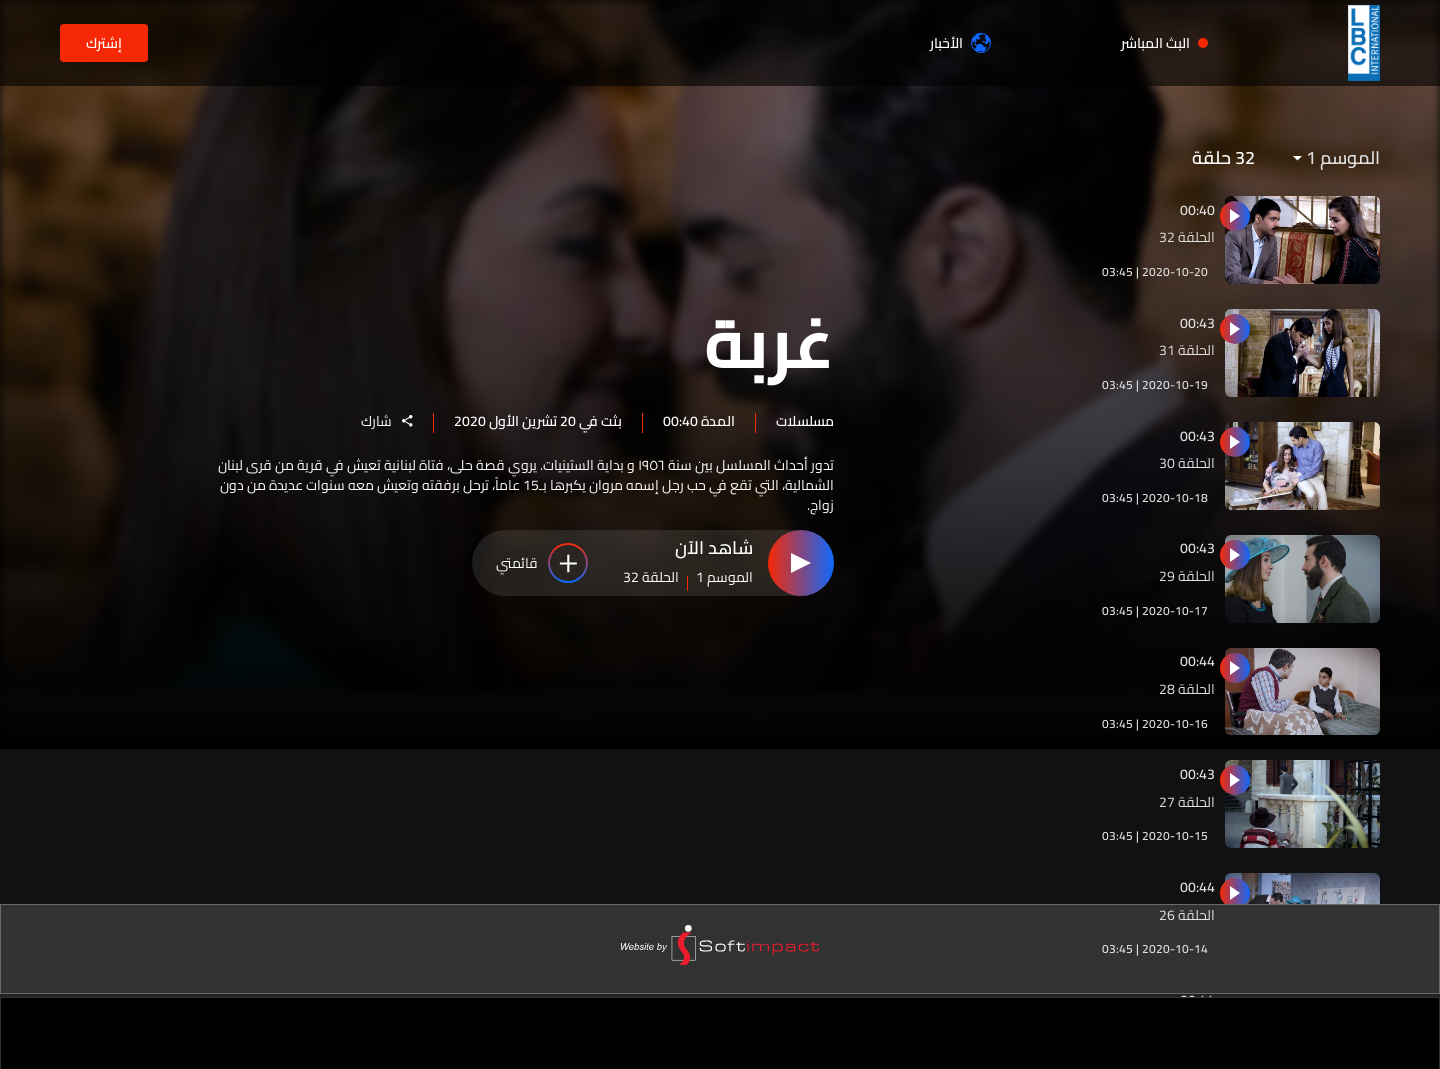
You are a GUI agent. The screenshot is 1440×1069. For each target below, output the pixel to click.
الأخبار (960, 43)
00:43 (1197, 323)
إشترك (104, 43)
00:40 (1197, 210)
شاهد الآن (714, 549)
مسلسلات (805, 420)
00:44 (1197, 661)
